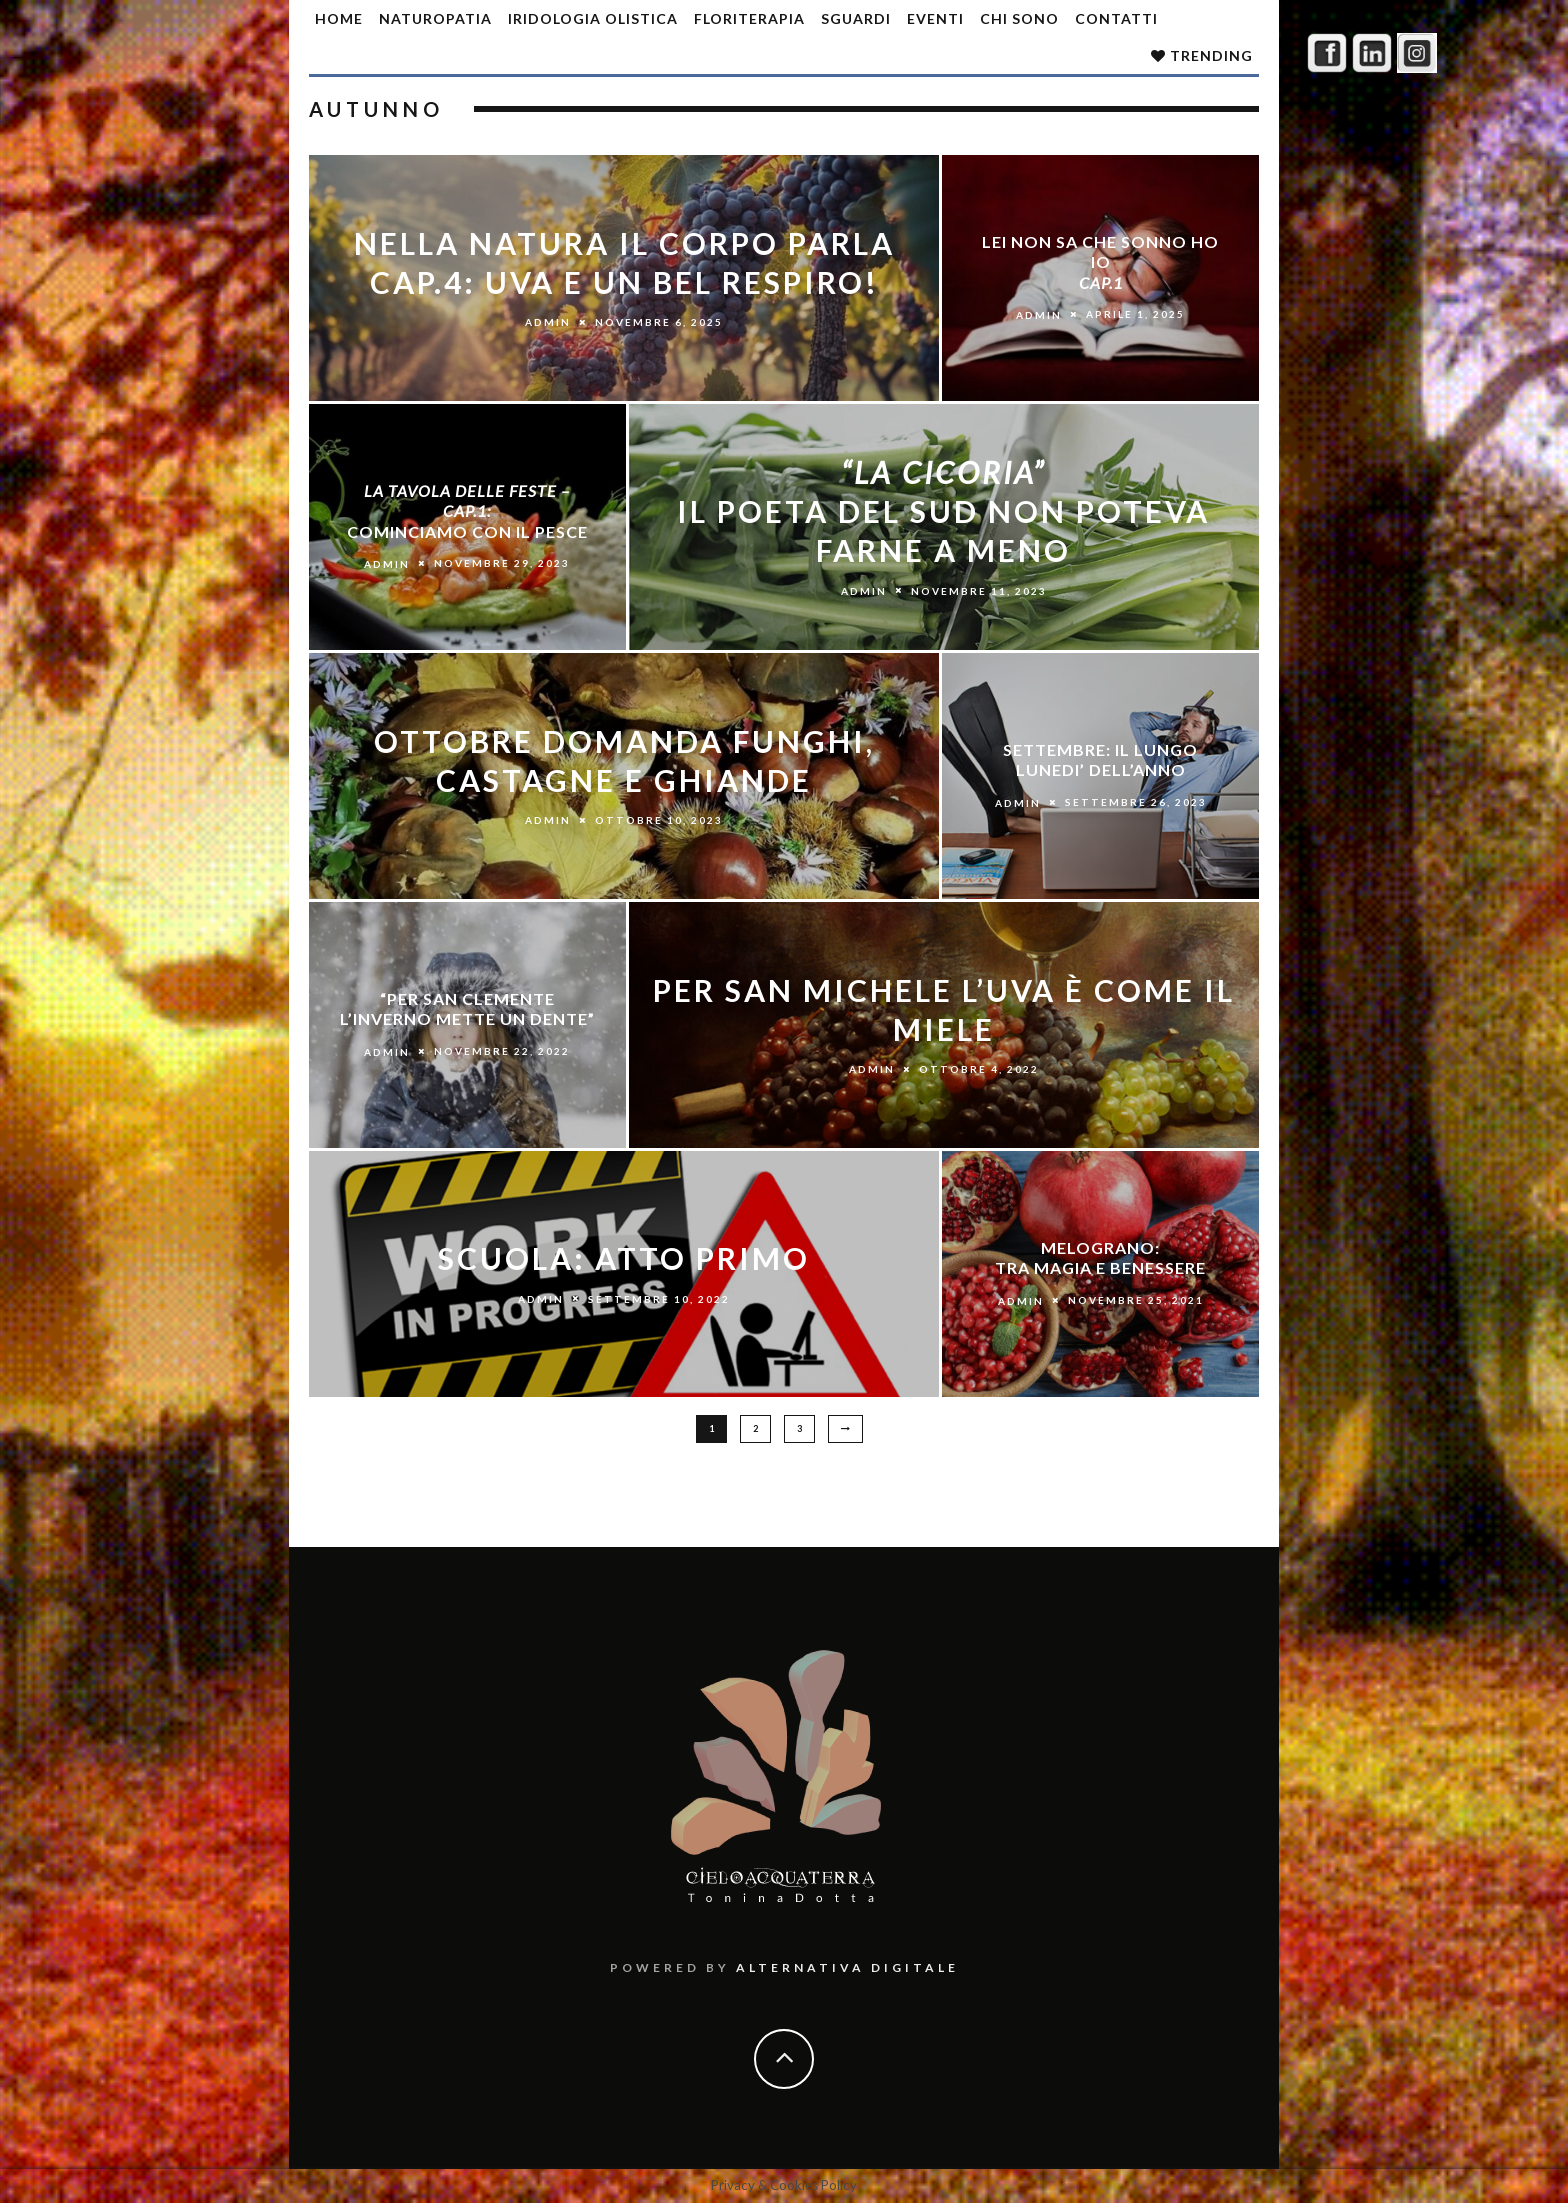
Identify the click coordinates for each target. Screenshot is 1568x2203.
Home (339, 18)
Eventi (935, 18)
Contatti (1116, 18)
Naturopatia (435, 18)
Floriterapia (749, 18)
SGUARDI (856, 18)
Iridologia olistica (593, 18)
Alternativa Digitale (847, 1967)
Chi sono (1019, 18)
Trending (1202, 55)
